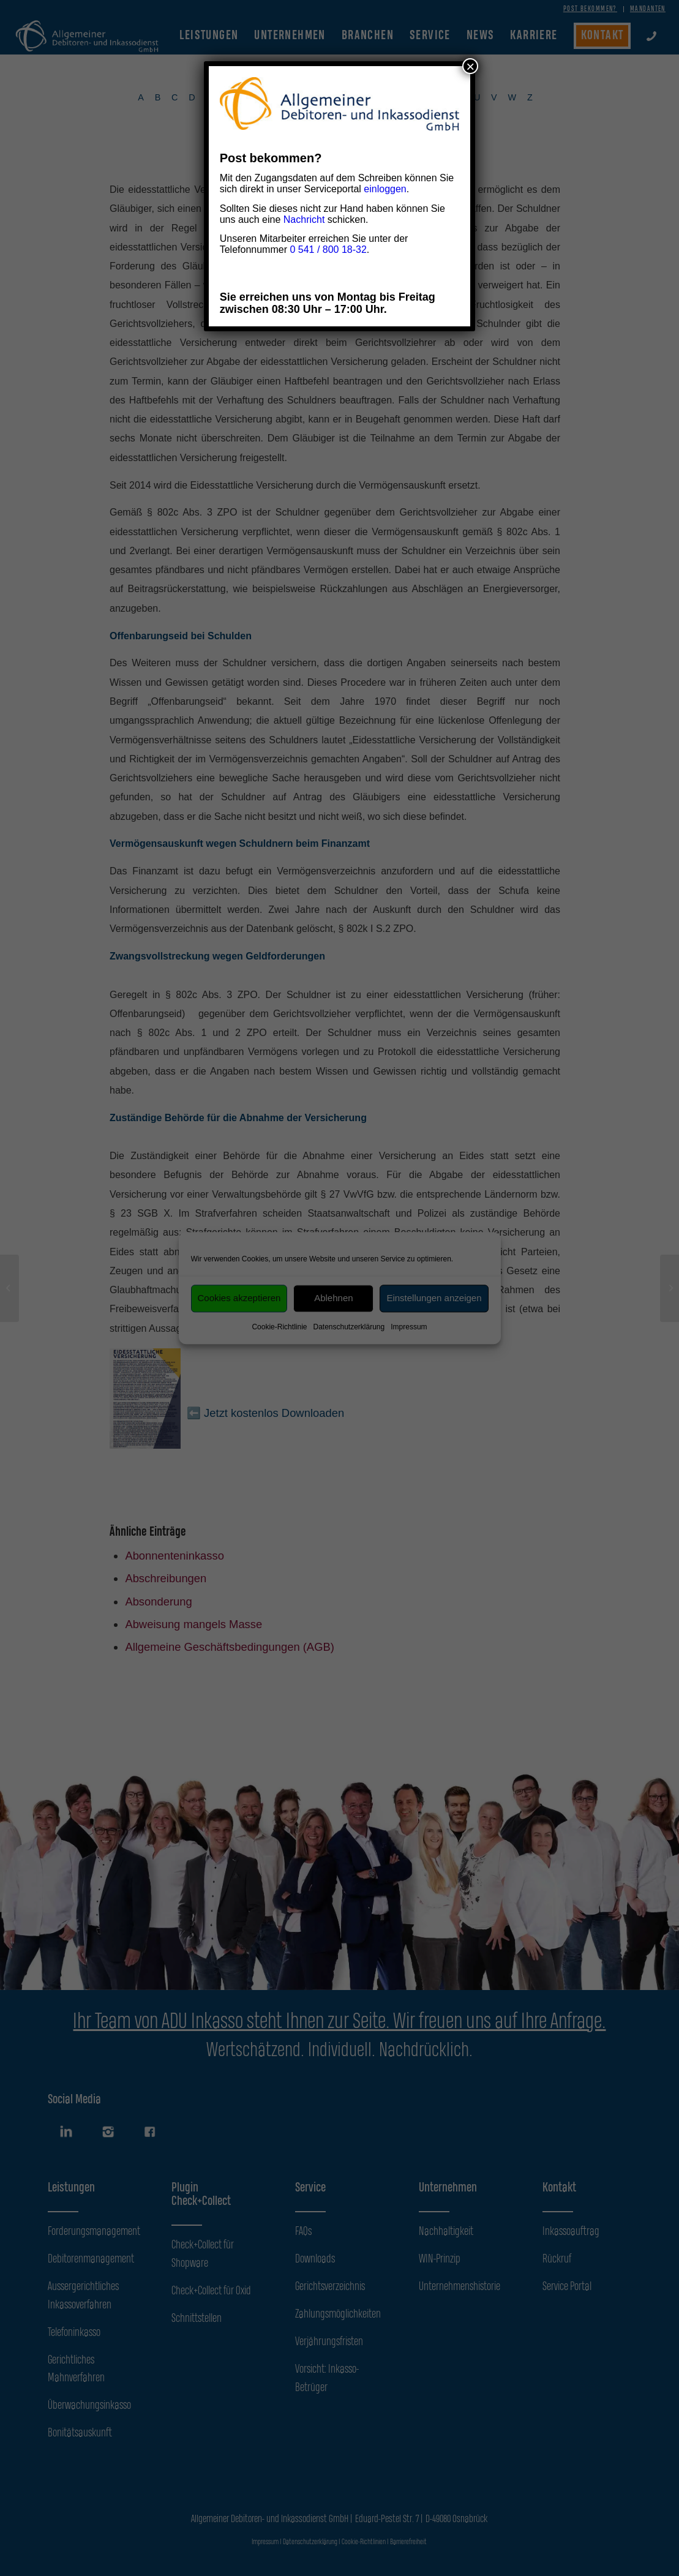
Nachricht (304, 219)
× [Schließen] (470, 66)
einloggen (385, 189)
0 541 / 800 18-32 (328, 249)
